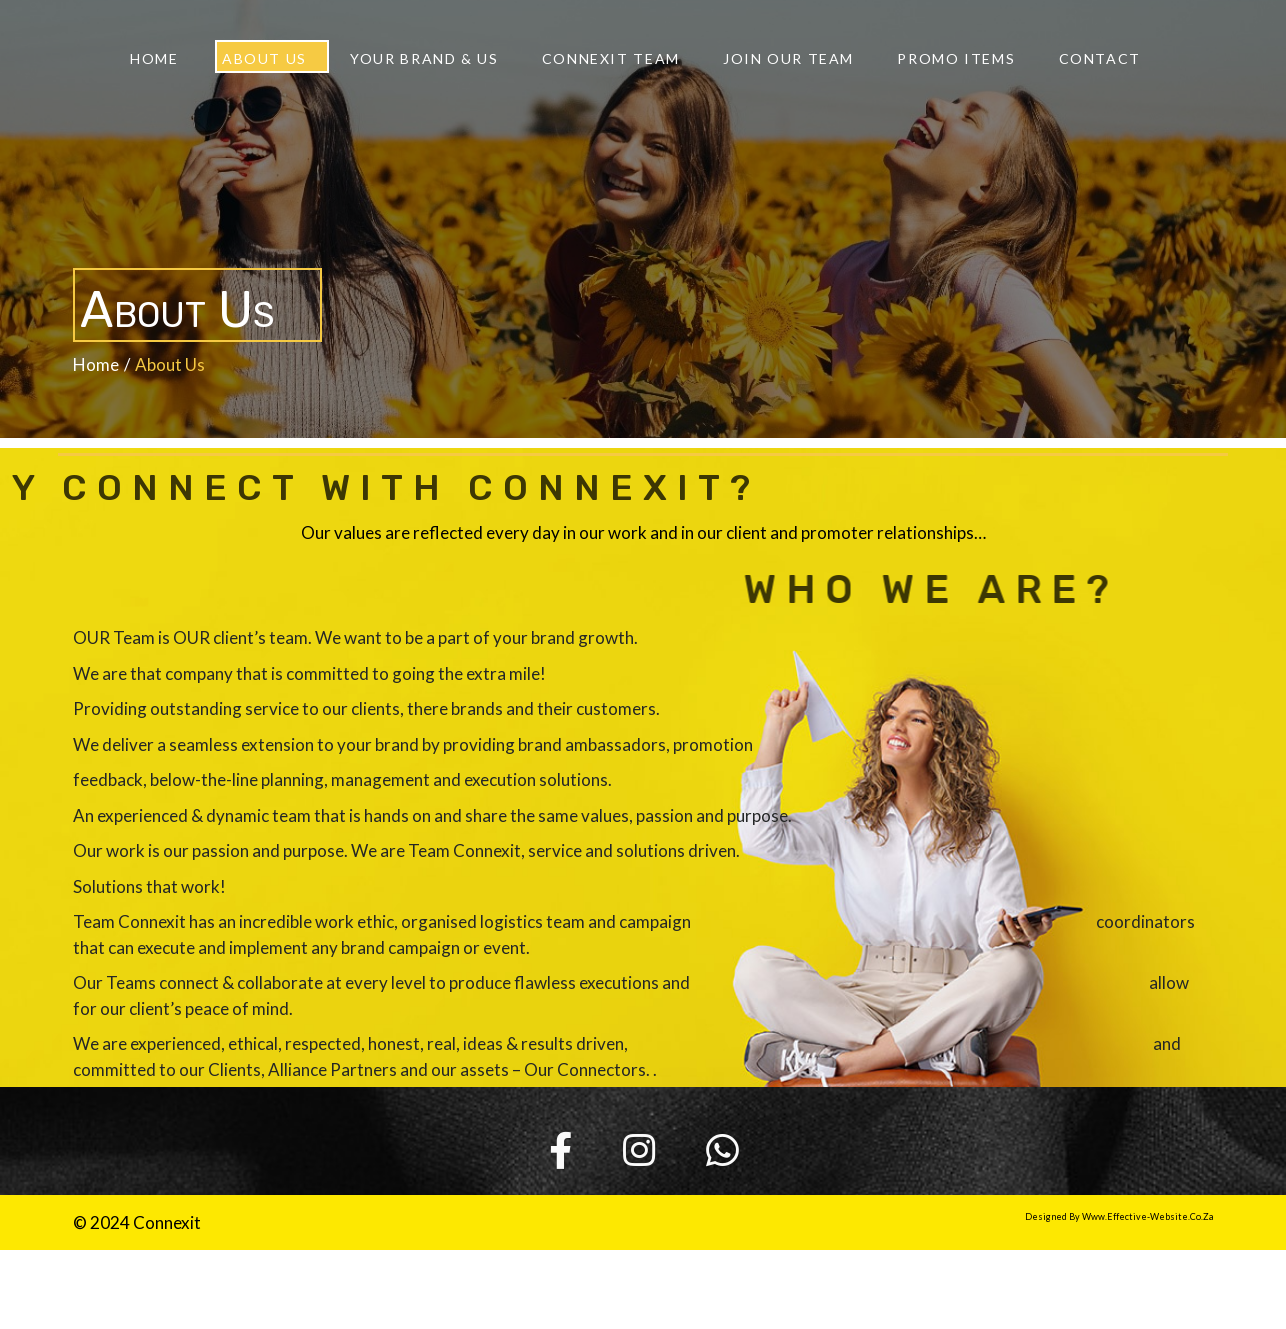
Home (96, 361)
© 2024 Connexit (137, 1220)
